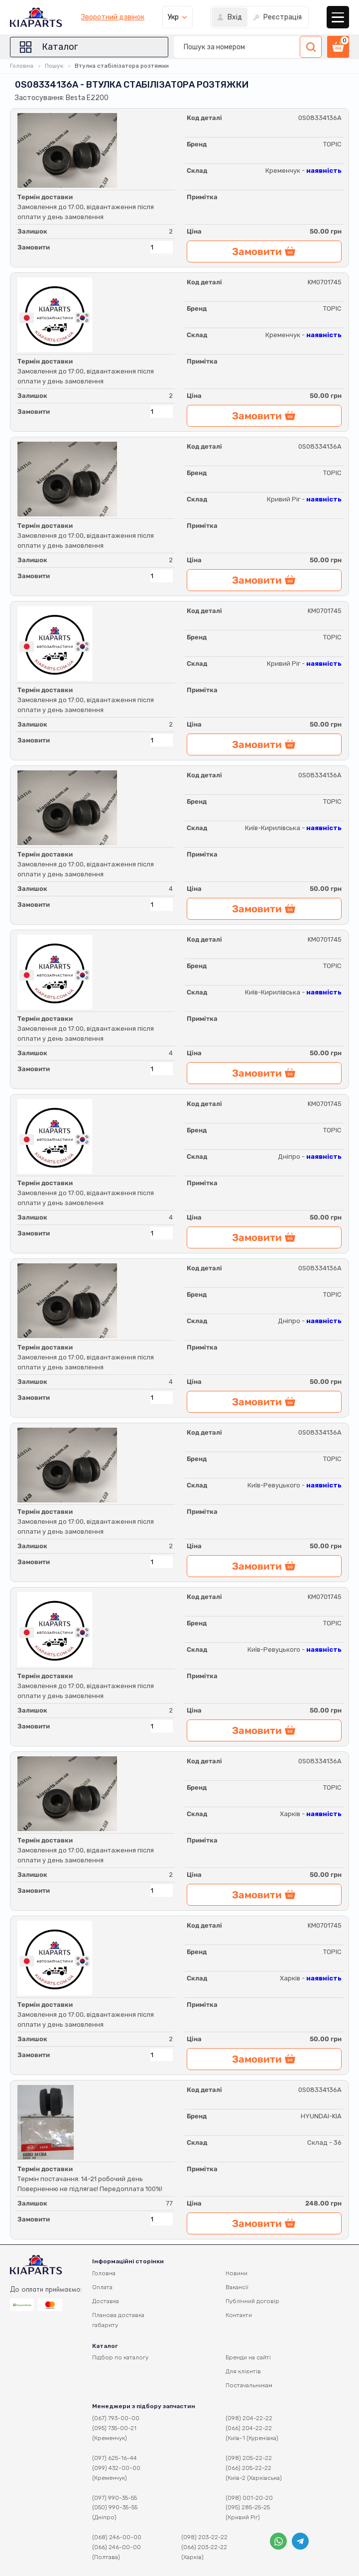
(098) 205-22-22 (249, 2457)
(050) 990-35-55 (114, 2507)
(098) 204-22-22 (249, 2418)
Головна (21, 65)
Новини (236, 2273)
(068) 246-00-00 (116, 2537)
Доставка (105, 2301)
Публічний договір (252, 2301)
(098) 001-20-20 (249, 2497)
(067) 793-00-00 (115, 2418)
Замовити (33, 247)
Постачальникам (249, 2385)
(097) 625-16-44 (114, 2457)
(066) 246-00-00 (116, 2547)
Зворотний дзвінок (112, 17)
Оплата (102, 2287)
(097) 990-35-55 (114, 2497)
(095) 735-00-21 (114, 2428)
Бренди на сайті (248, 2357)
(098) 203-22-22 (204, 2537)
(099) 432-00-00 (116, 2467)
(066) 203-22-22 (204, 2547)
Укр (173, 17)
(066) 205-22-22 (248, 2467)
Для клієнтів (243, 2371)
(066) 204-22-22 (249, 2428)
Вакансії (237, 2287)
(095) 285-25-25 (248, 2507)
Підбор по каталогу (120, 2357)
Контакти (239, 2315)
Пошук (54, 65)
